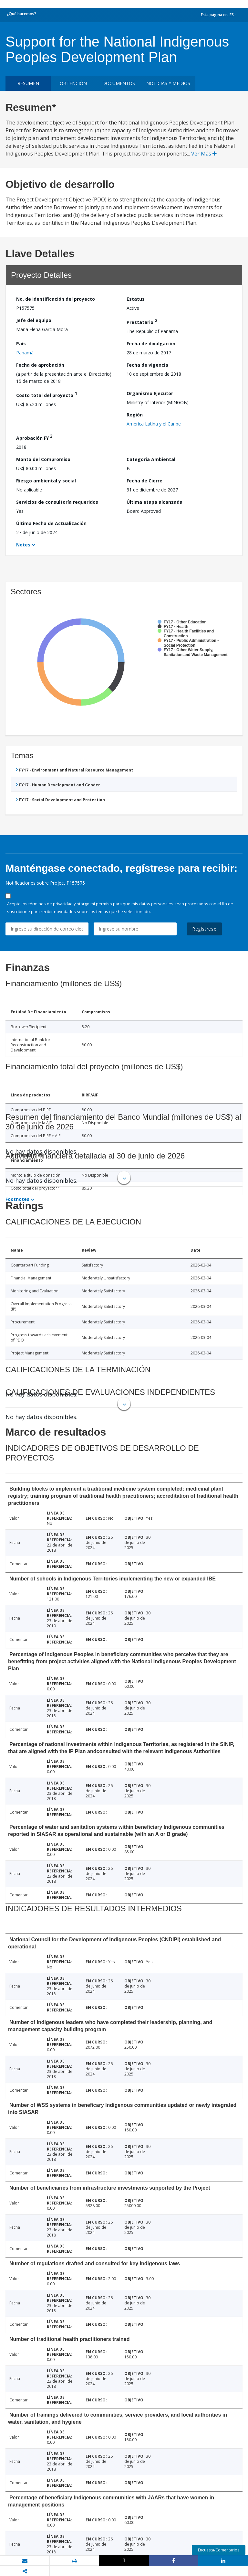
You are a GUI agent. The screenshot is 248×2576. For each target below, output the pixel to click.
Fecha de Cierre (144, 481)
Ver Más (204, 153)
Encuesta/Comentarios (218, 2550)
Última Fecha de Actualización (51, 523)
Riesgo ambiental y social (46, 481)
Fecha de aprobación (40, 365)
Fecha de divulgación (151, 343)
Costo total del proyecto (46, 394)
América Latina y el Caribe (154, 424)
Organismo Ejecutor (150, 393)
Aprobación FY (34, 437)
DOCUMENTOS (118, 83)
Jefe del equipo (33, 320)
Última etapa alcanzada (154, 502)
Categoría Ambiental (151, 459)
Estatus (136, 299)
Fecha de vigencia (147, 365)
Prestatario (142, 321)
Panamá (25, 353)
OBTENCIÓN (73, 83)
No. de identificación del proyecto (55, 299)
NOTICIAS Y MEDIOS (168, 83)
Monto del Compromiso (43, 459)
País (21, 343)
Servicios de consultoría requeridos (57, 502)
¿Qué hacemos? (21, 13)
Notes (23, 545)
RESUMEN (28, 83)
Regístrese (204, 929)
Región (135, 415)
